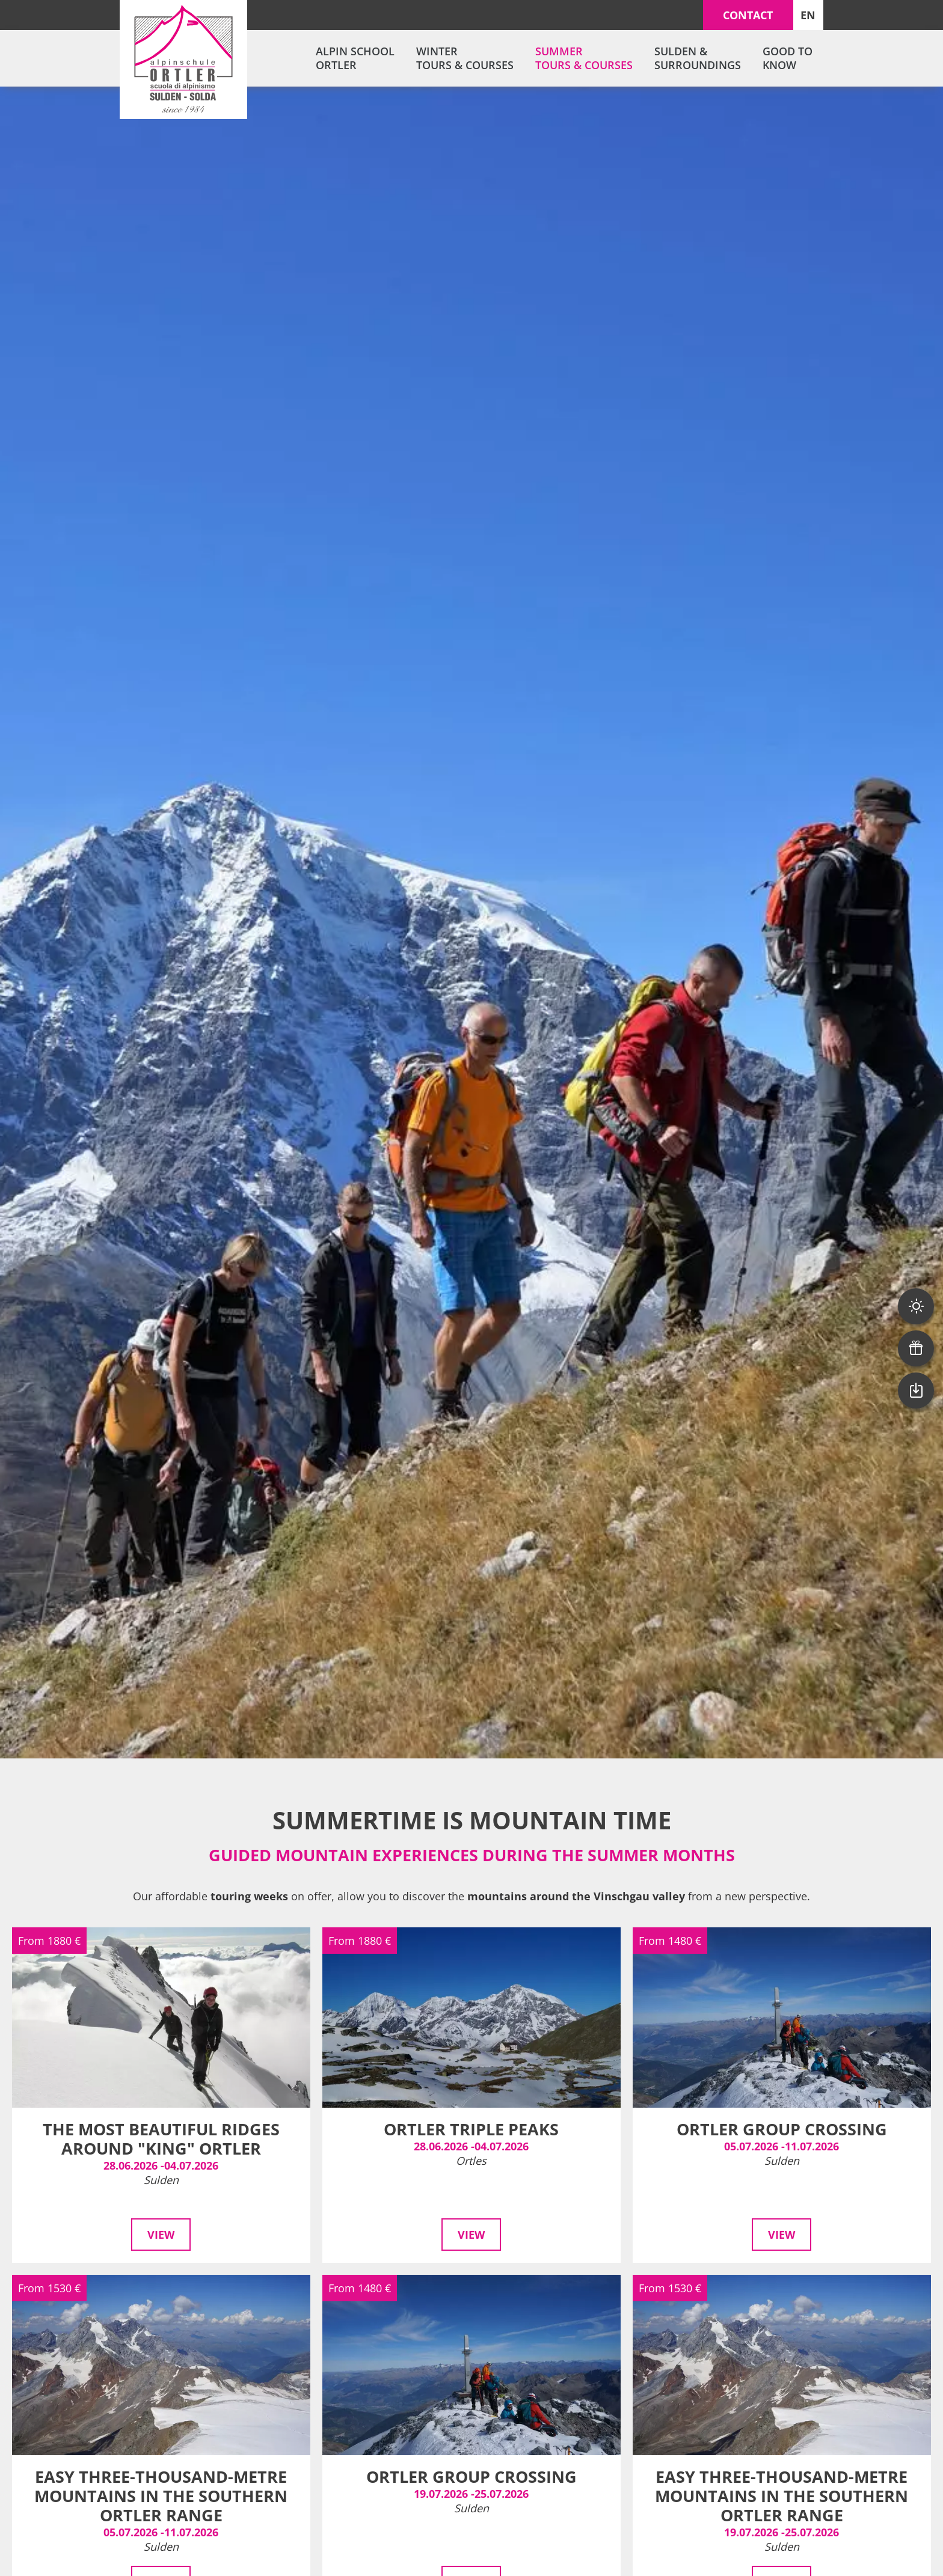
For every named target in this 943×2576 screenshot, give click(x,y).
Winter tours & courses (465, 58)
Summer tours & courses (584, 58)
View (160, 2234)
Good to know (787, 58)
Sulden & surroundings (697, 58)
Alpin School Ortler (355, 58)
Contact (748, 15)
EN (808, 15)
